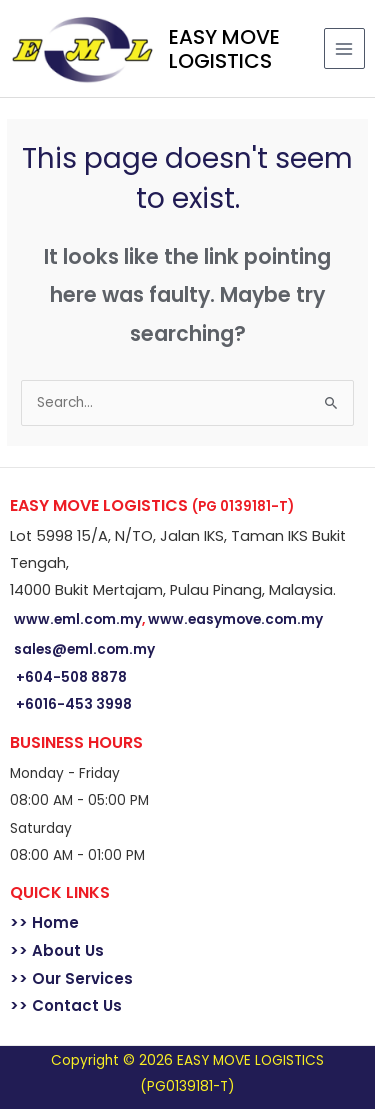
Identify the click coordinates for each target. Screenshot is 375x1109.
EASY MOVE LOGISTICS (224, 49)
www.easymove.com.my (235, 619)
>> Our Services (71, 978)
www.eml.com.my (78, 619)
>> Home (44, 922)
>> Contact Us (66, 1005)
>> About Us (57, 950)
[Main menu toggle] (344, 48)
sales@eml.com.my (84, 649)
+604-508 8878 (71, 677)
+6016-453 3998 (74, 704)
